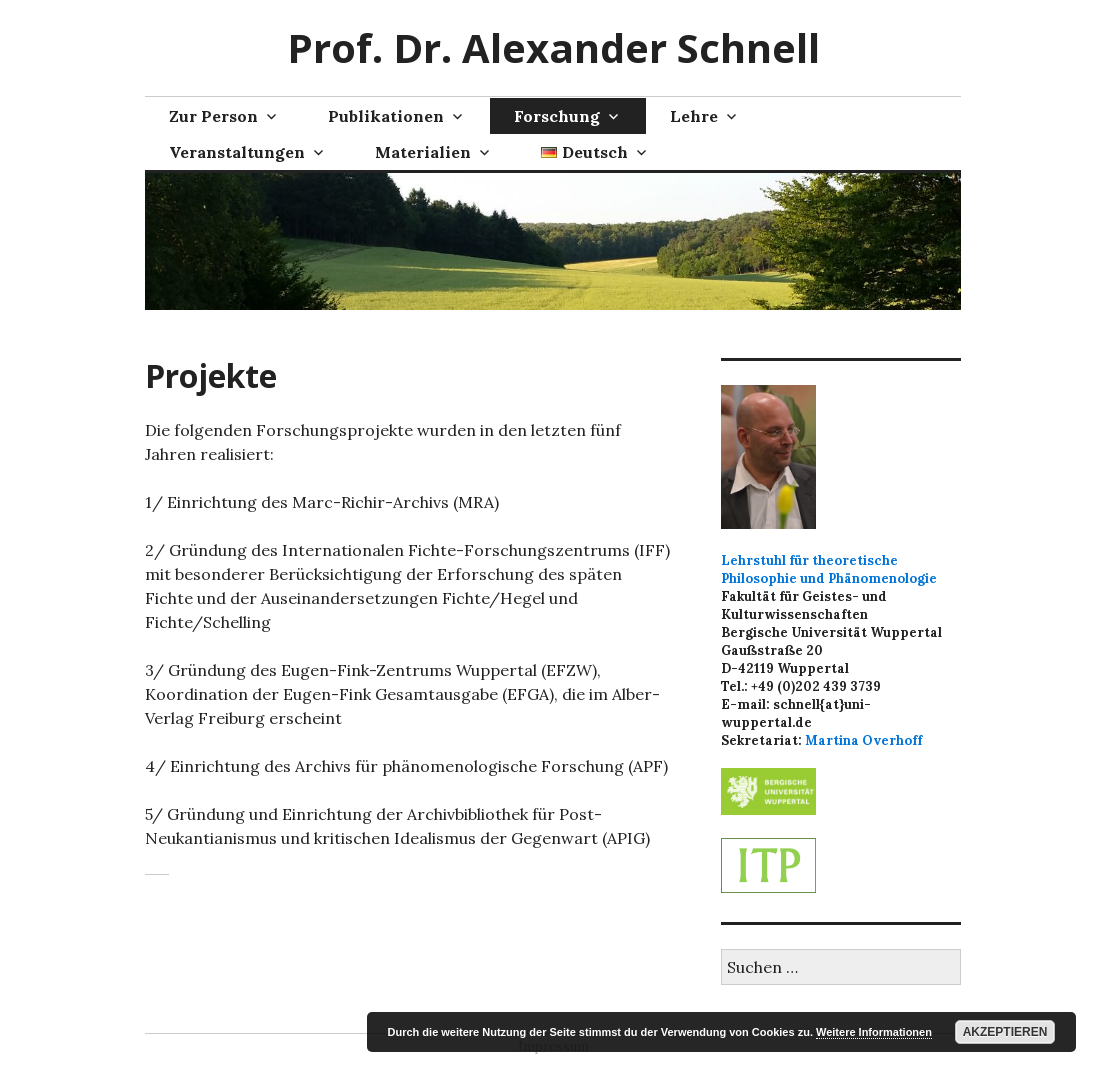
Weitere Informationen (874, 1032)
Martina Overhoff (863, 740)
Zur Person (213, 116)
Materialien (423, 152)
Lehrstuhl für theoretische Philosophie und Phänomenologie (829, 569)
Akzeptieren (1005, 1032)
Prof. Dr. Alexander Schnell (553, 47)
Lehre (694, 116)
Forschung (557, 116)
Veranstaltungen (237, 152)
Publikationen (386, 116)
